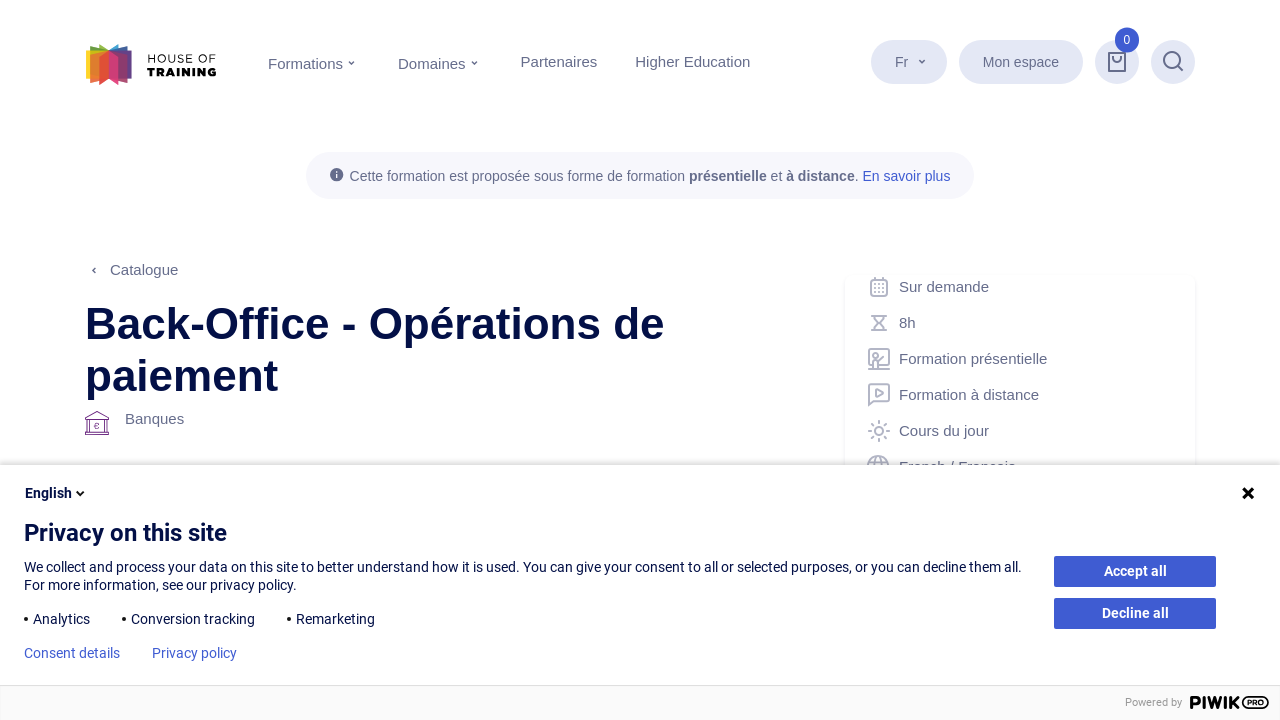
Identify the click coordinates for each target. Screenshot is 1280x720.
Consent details (72, 653)
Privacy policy (194, 653)
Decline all (1135, 613)
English (56, 493)
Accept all (1135, 571)
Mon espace (1021, 62)
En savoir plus (906, 176)
